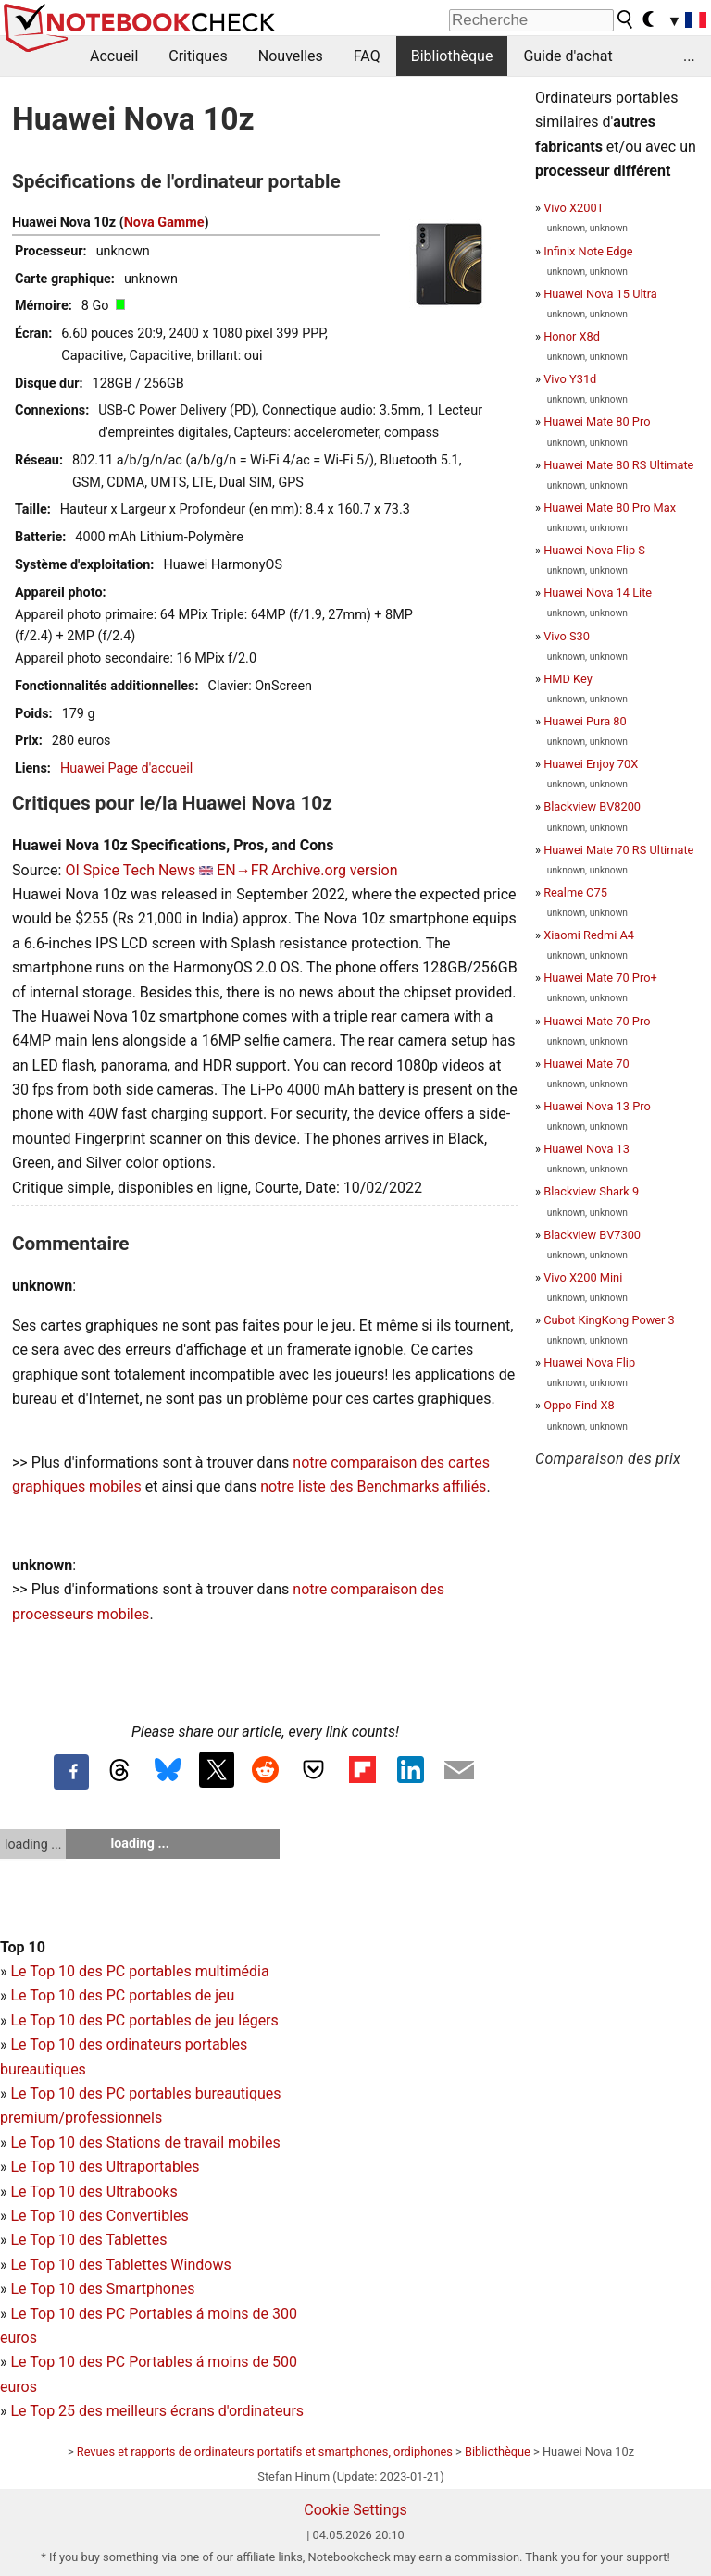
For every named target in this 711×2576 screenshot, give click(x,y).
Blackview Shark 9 (591, 1191)
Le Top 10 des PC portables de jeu (122, 1995)
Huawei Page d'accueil (126, 768)
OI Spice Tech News (130, 870)
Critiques (198, 56)
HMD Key (567, 679)
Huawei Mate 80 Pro (596, 421)
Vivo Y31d (569, 379)
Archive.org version (334, 870)
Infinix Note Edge (587, 251)
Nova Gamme (164, 222)
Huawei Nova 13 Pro (597, 1106)
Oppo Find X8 (579, 1405)
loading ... (33, 1844)
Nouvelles (290, 56)
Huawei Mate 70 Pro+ (600, 978)
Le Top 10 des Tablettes (88, 2239)
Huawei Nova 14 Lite (597, 593)
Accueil (114, 56)
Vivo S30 (566, 636)
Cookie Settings (355, 2510)
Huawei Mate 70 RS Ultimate (618, 850)
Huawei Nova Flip (589, 1362)
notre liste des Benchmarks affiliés (373, 1486)
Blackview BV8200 (592, 806)
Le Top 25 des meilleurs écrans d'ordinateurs (157, 2411)
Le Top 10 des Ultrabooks (93, 2191)
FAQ (367, 56)
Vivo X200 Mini (582, 1277)
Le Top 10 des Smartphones (102, 2288)
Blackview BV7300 (592, 1235)
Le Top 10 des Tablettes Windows (120, 2264)
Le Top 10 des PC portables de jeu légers (144, 2020)
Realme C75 (575, 892)
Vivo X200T (573, 208)
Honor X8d (571, 336)
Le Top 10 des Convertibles (99, 2215)
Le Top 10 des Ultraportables (104, 2166)
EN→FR (242, 870)
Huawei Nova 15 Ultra (600, 294)
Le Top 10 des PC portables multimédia (139, 1971)
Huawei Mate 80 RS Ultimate (618, 465)
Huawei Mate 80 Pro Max (609, 507)
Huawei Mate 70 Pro (596, 1021)
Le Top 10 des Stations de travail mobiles (145, 2142)
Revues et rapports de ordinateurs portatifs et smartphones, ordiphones (265, 2451)
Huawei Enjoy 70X (590, 764)
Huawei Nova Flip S (594, 550)
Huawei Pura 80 (585, 721)
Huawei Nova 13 (586, 1149)
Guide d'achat (567, 56)
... (689, 56)
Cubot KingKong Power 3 (609, 1320)
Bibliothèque (452, 56)
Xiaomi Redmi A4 (588, 935)
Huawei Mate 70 (586, 1064)
